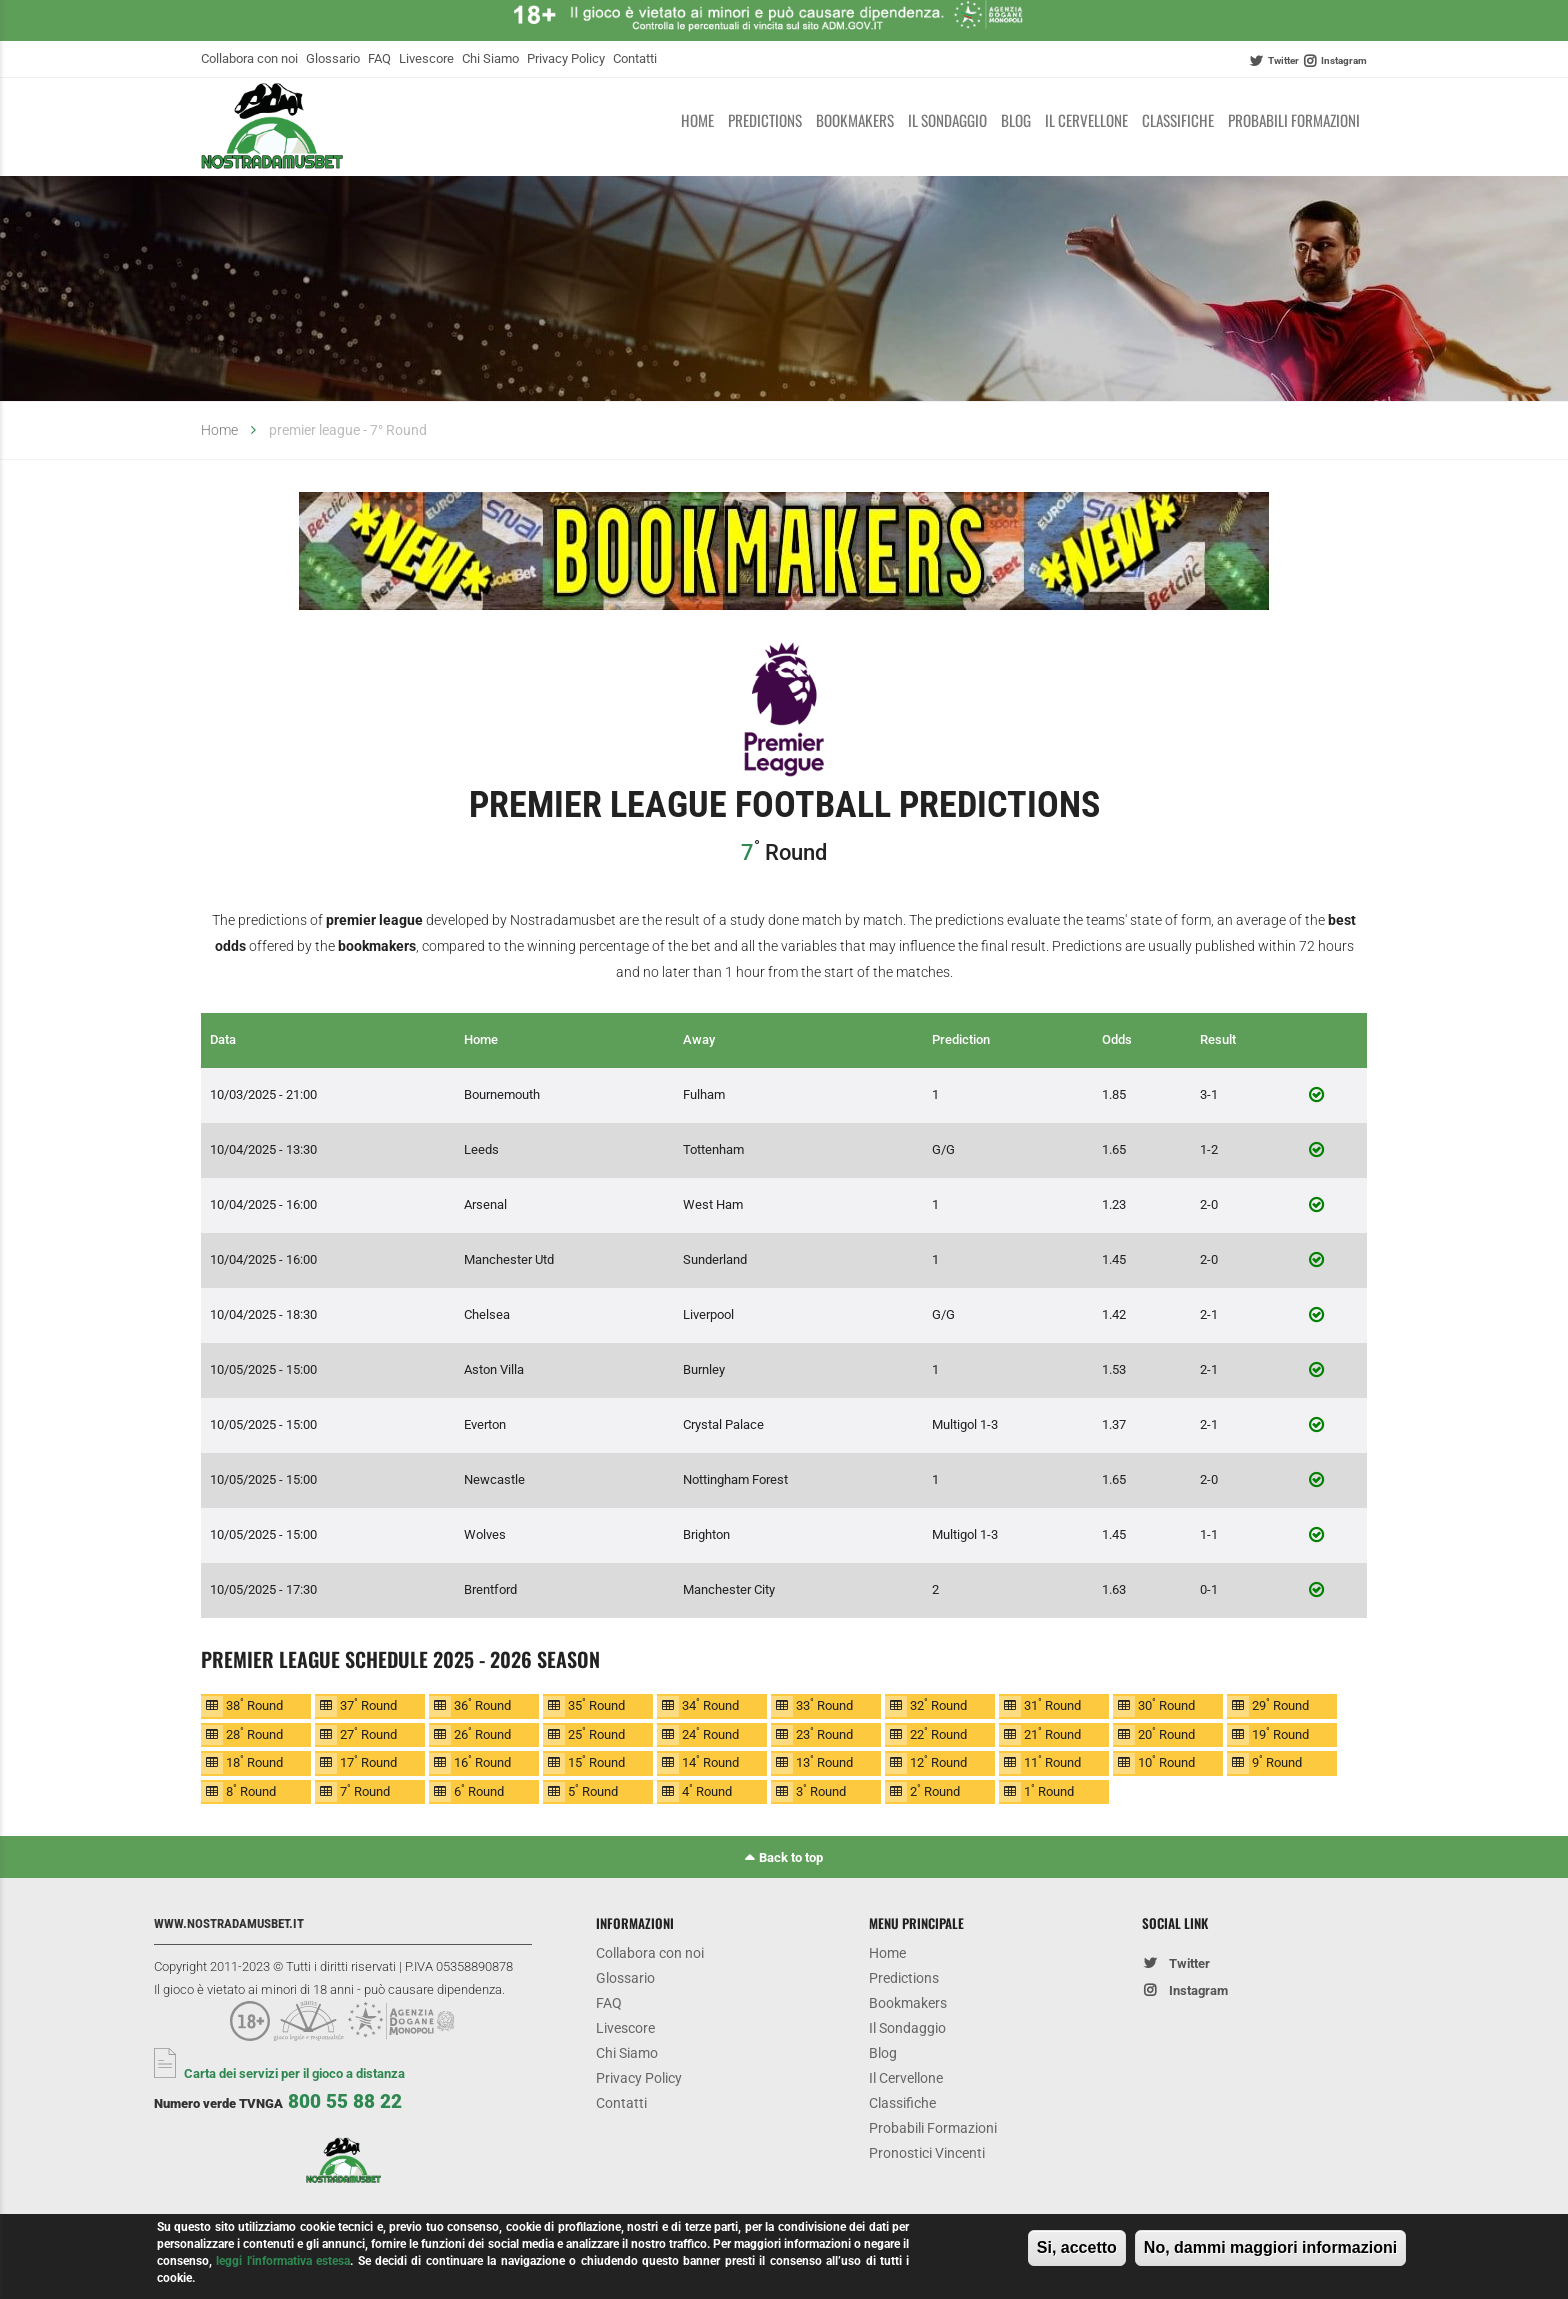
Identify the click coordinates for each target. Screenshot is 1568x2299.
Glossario (333, 58)
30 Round (1166, 1704)
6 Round (479, 1790)
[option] (784, 555)
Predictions (765, 120)
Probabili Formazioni (1294, 120)
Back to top (791, 1857)
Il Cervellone (1086, 120)
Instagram (1344, 60)
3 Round (821, 1790)
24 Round (710, 1733)
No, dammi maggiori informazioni (1270, 2253)
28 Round (254, 1733)
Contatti (635, 58)
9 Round (1277, 1761)
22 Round (938, 1733)
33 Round (824, 1704)
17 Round (368, 1761)
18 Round (254, 1761)
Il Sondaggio (947, 120)
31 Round (1052, 1704)
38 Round (254, 1704)
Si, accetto (1077, 2253)
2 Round (935, 1790)
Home (697, 120)
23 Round (824, 1733)
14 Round (710, 1761)
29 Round (1280, 1704)
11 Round (1052, 1761)
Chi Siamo (490, 58)
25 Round (596, 1733)
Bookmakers (855, 120)
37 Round (368, 1704)
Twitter (1283, 60)
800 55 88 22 (345, 2101)
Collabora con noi (249, 58)
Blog (1016, 120)
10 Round (1166, 1761)
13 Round (824, 1761)
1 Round (1049, 1790)
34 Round (710, 1704)
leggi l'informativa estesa (283, 2266)
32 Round (938, 1704)
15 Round (596, 1761)
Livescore (426, 58)
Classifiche (1178, 120)
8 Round (251, 1790)
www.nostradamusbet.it (229, 1923)
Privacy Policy (566, 58)
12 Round (938, 1761)
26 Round (482, 1733)
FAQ (379, 58)
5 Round (593, 1790)
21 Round (1052, 1733)
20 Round (1166, 1733)
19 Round (1280, 1733)
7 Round (365, 1790)
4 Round (707, 1790)
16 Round (482, 1761)
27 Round (368, 1733)
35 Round (596, 1704)
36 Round (482, 1704)
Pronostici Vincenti (927, 2153)
